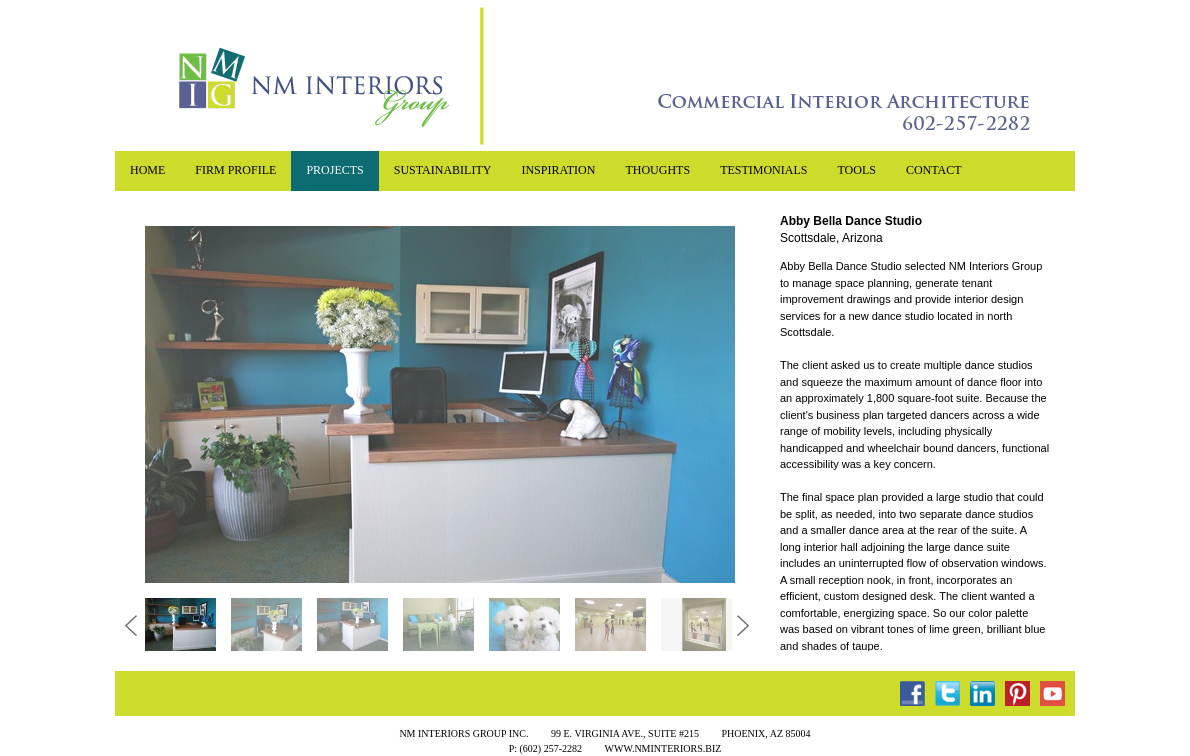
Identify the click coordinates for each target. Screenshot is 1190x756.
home (147, 170)
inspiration (558, 170)
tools (856, 170)
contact (934, 170)
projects (334, 170)
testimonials (763, 170)
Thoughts (657, 170)
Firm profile (235, 170)
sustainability (443, 170)
